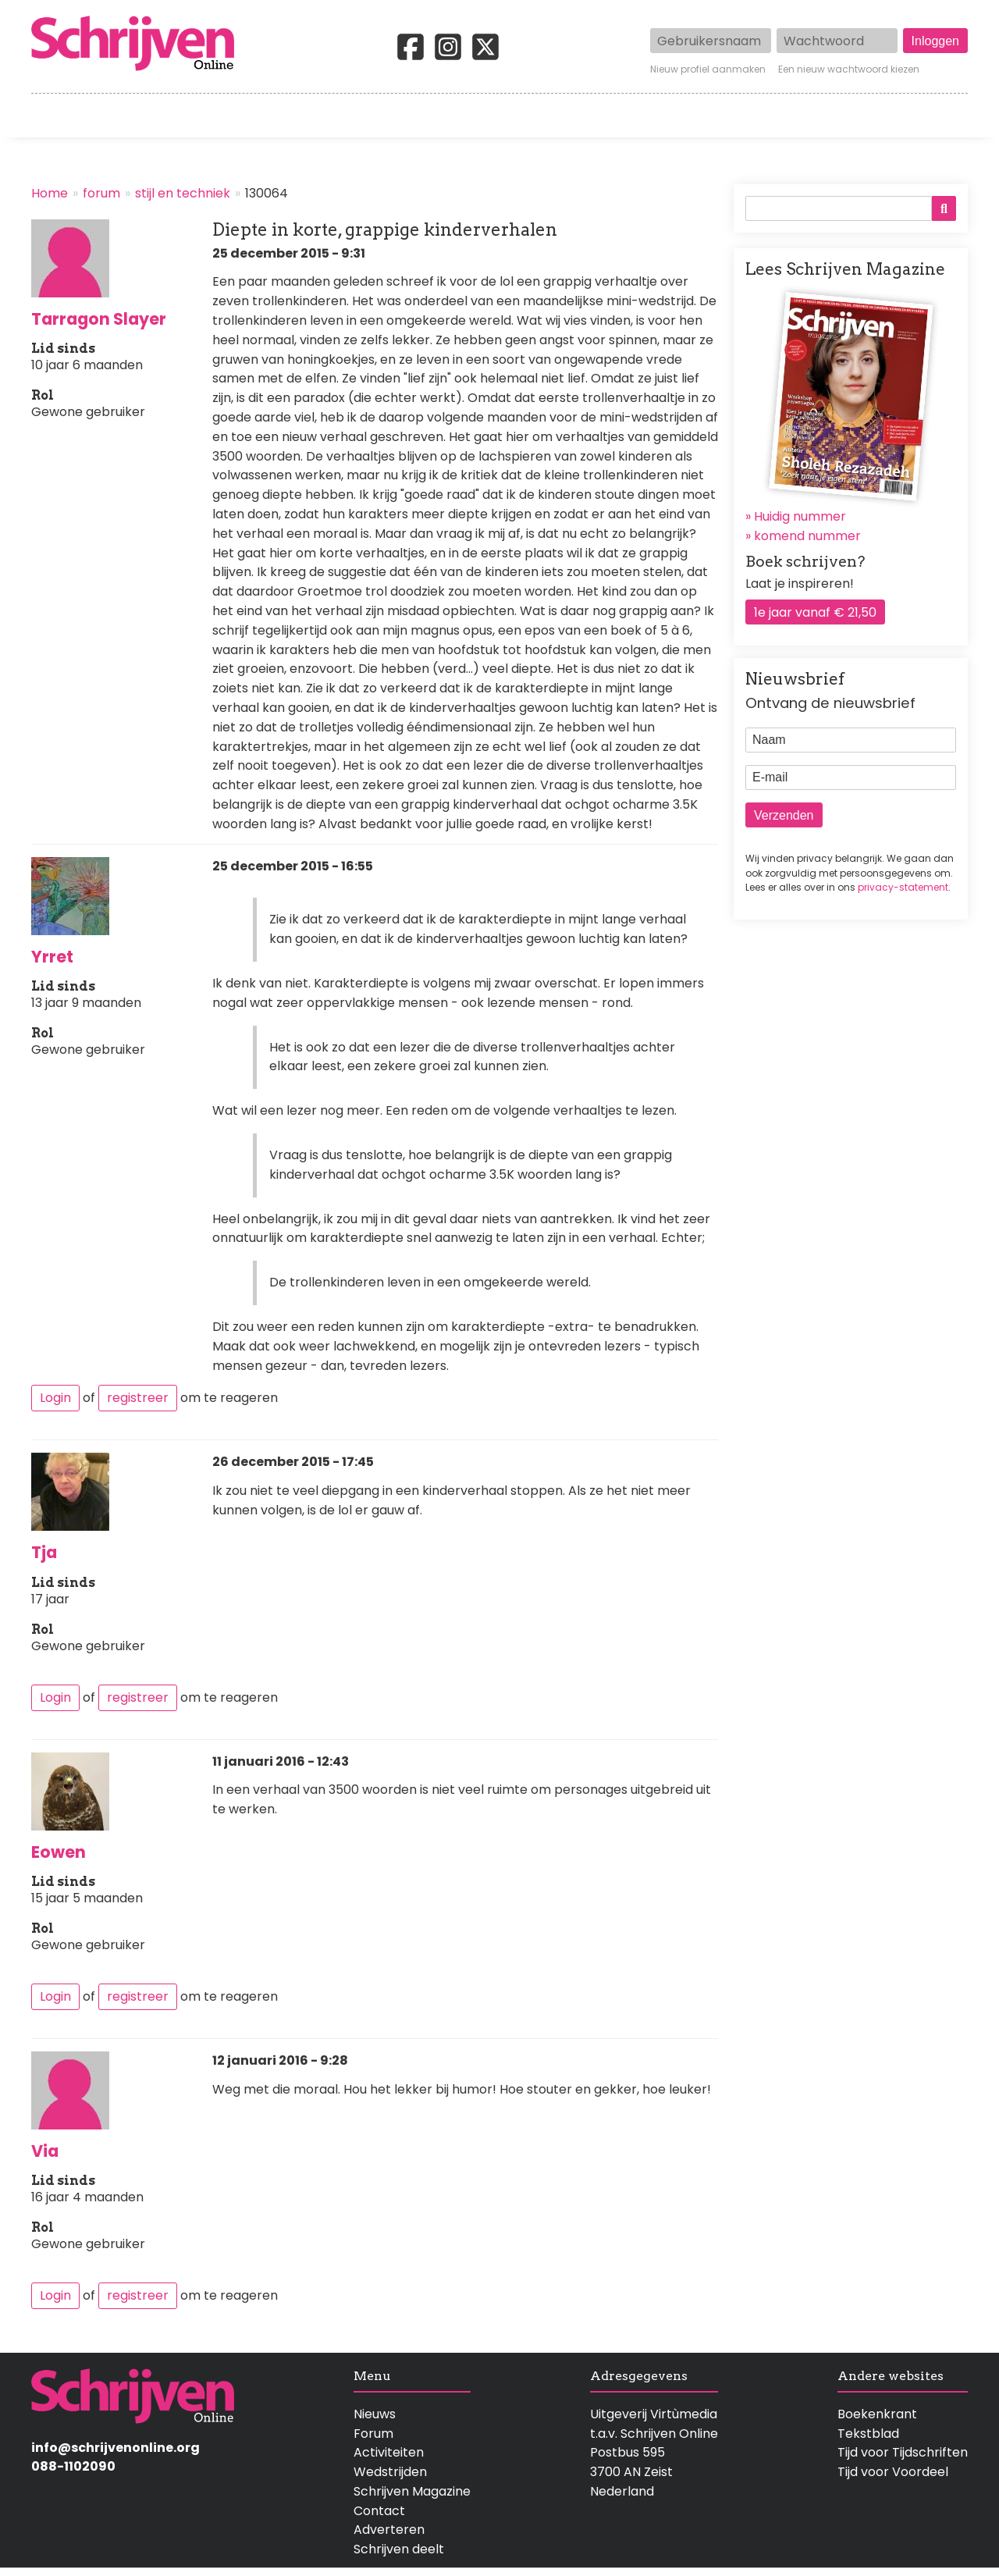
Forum (373, 2434)
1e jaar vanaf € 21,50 (815, 612)
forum (101, 193)
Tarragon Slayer (98, 319)
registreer (138, 1398)
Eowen (58, 1852)
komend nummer (807, 536)
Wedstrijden (446, 115)
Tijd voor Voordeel (892, 2472)
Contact (942, 115)
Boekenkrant (877, 2414)
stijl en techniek (182, 193)
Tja (44, 1552)
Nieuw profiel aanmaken (708, 69)
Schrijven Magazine (412, 2491)
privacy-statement (903, 887)
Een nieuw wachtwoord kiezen (848, 69)
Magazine (725, 115)
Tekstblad (868, 2434)
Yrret (52, 956)
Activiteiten (591, 115)
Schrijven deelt (399, 2549)
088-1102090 (73, 2466)
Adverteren (389, 2530)
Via (45, 2151)
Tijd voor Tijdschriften (902, 2452)
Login (55, 1398)
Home (50, 115)
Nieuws (375, 2414)
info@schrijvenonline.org (115, 2448)
